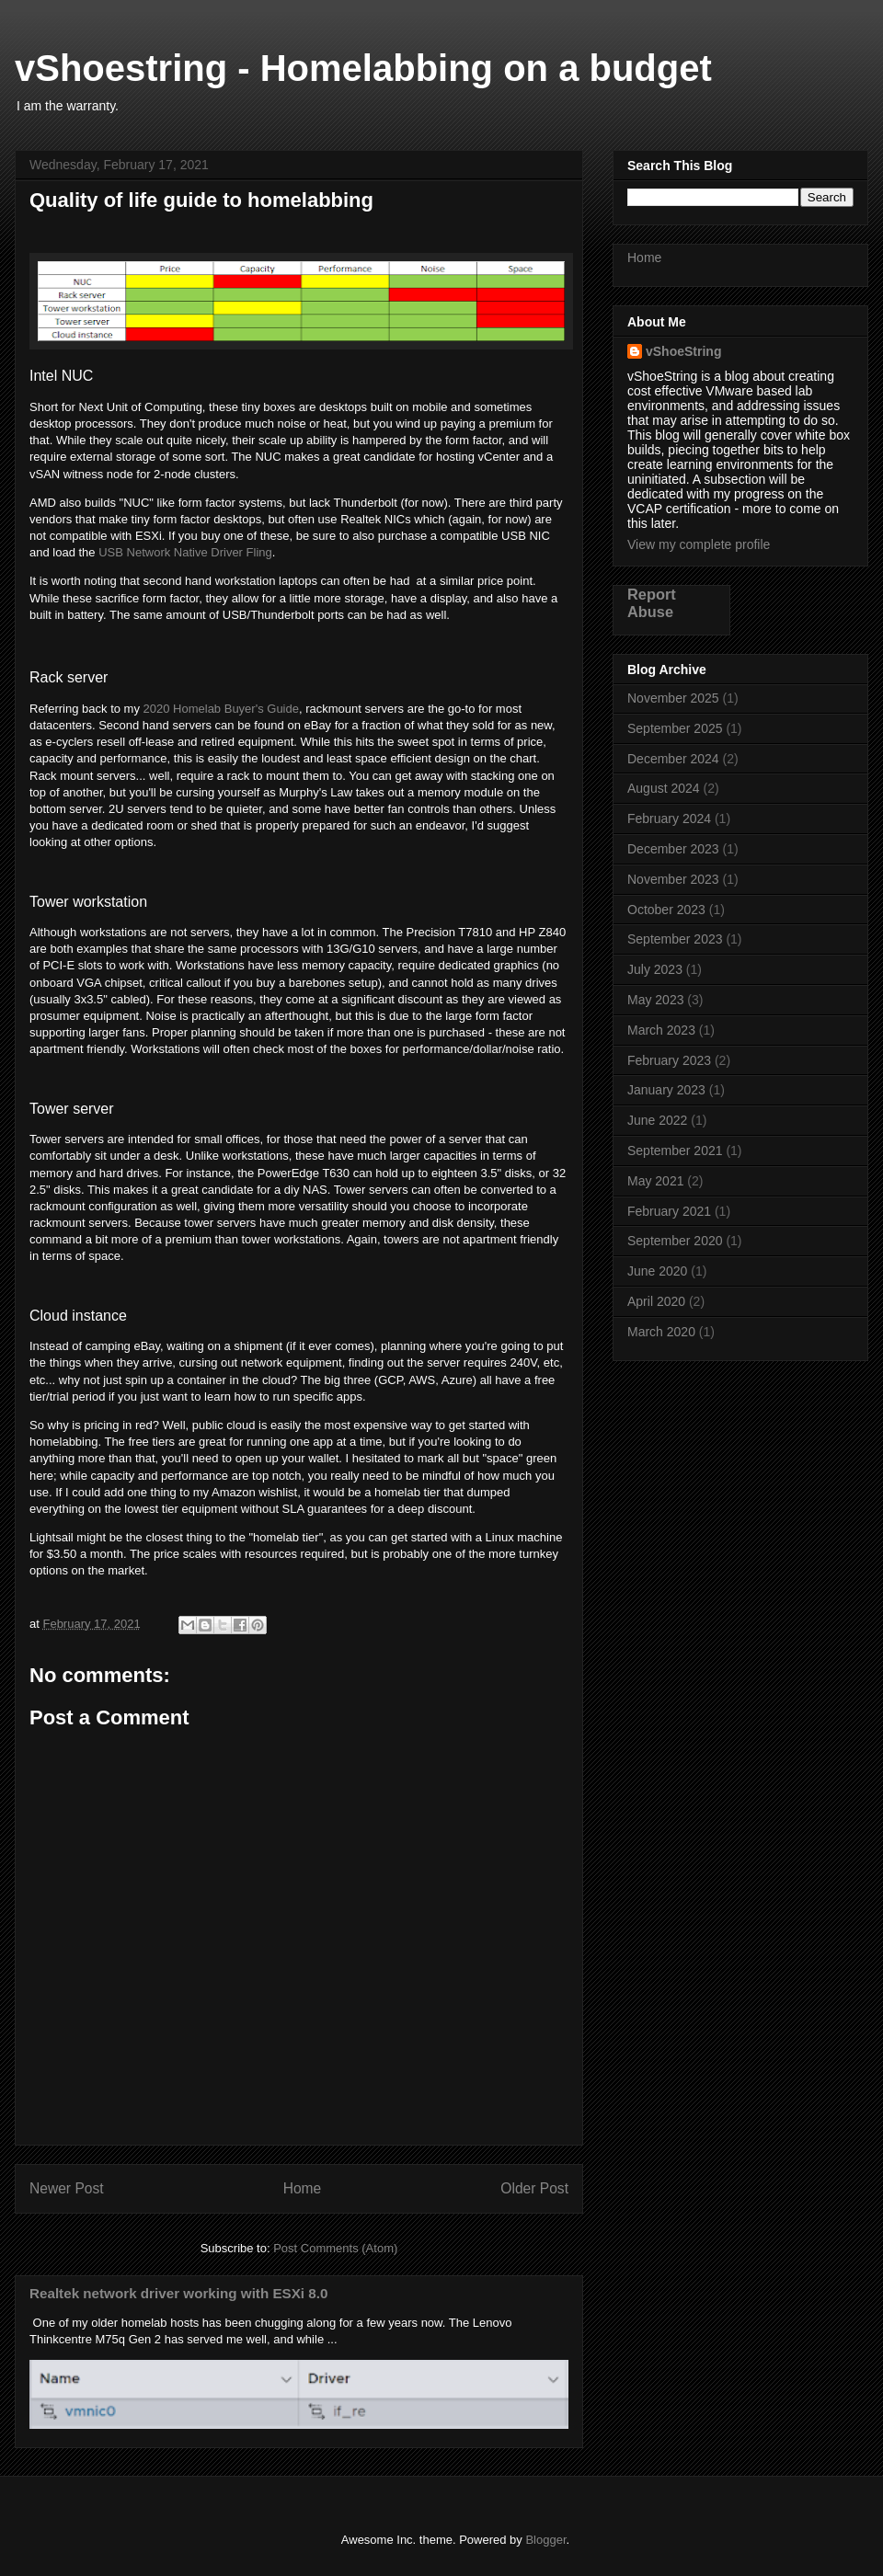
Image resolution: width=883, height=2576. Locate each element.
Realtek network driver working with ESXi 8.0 (178, 2293)
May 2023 (655, 999)
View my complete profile (698, 544)
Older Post (534, 2188)
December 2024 (673, 758)
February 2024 (669, 818)
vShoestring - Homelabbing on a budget (363, 68)
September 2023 (675, 939)
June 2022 (657, 1120)
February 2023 (669, 1060)
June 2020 (657, 1271)
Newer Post (66, 2188)
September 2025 (675, 728)
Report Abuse (651, 603)
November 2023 (673, 879)
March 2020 (661, 1331)
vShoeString (683, 351)
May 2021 (655, 1181)
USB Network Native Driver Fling (185, 552)
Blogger (545, 2540)
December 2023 (673, 848)
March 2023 (661, 1030)
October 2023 (666, 909)
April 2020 (656, 1301)
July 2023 (654, 969)
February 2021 (669, 1211)
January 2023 (666, 1089)
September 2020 (675, 1240)
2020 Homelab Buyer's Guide (221, 709)
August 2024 (663, 788)
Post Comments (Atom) (335, 2248)
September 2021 (675, 1150)
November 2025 (673, 698)
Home (302, 2188)
